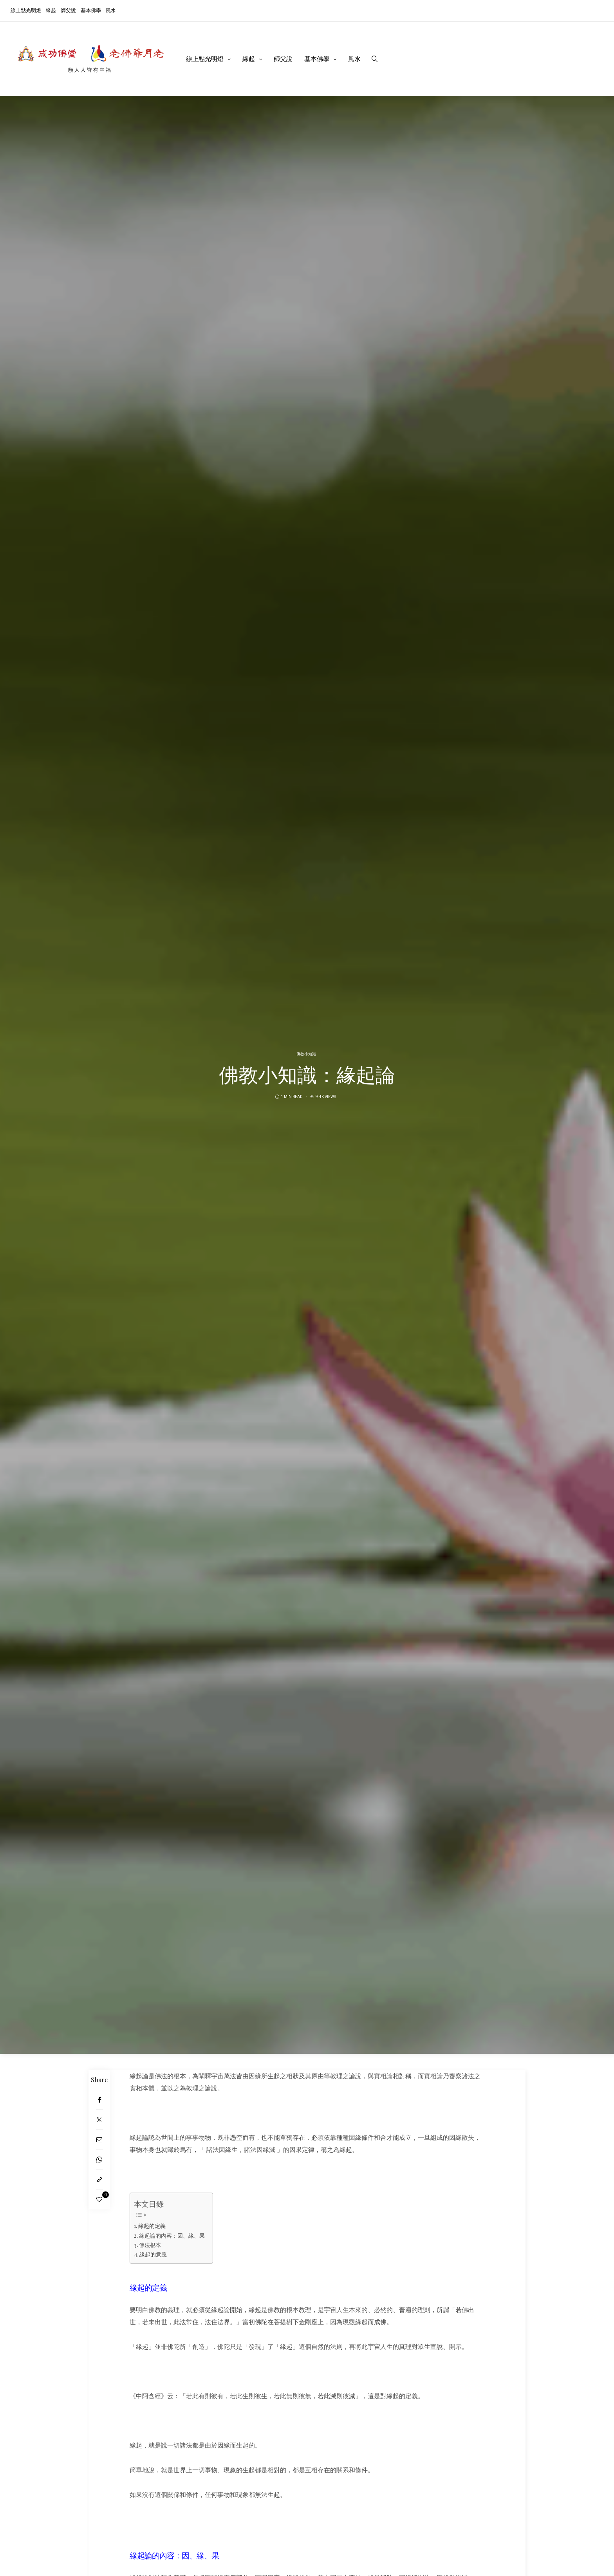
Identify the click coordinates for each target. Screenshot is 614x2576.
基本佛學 (91, 10)
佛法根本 (150, 2245)
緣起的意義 (153, 2254)
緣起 (51, 10)
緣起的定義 (152, 2225)
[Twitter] (99, 2120)
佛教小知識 (306, 1054)
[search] (375, 59)
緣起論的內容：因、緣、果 (172, 2235)
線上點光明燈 (26, 10)
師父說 (68, 10)
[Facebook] (99, 2100)
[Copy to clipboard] (99, 2179)
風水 (111, 10)
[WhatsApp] (99, 2160)
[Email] (99, 2140)
